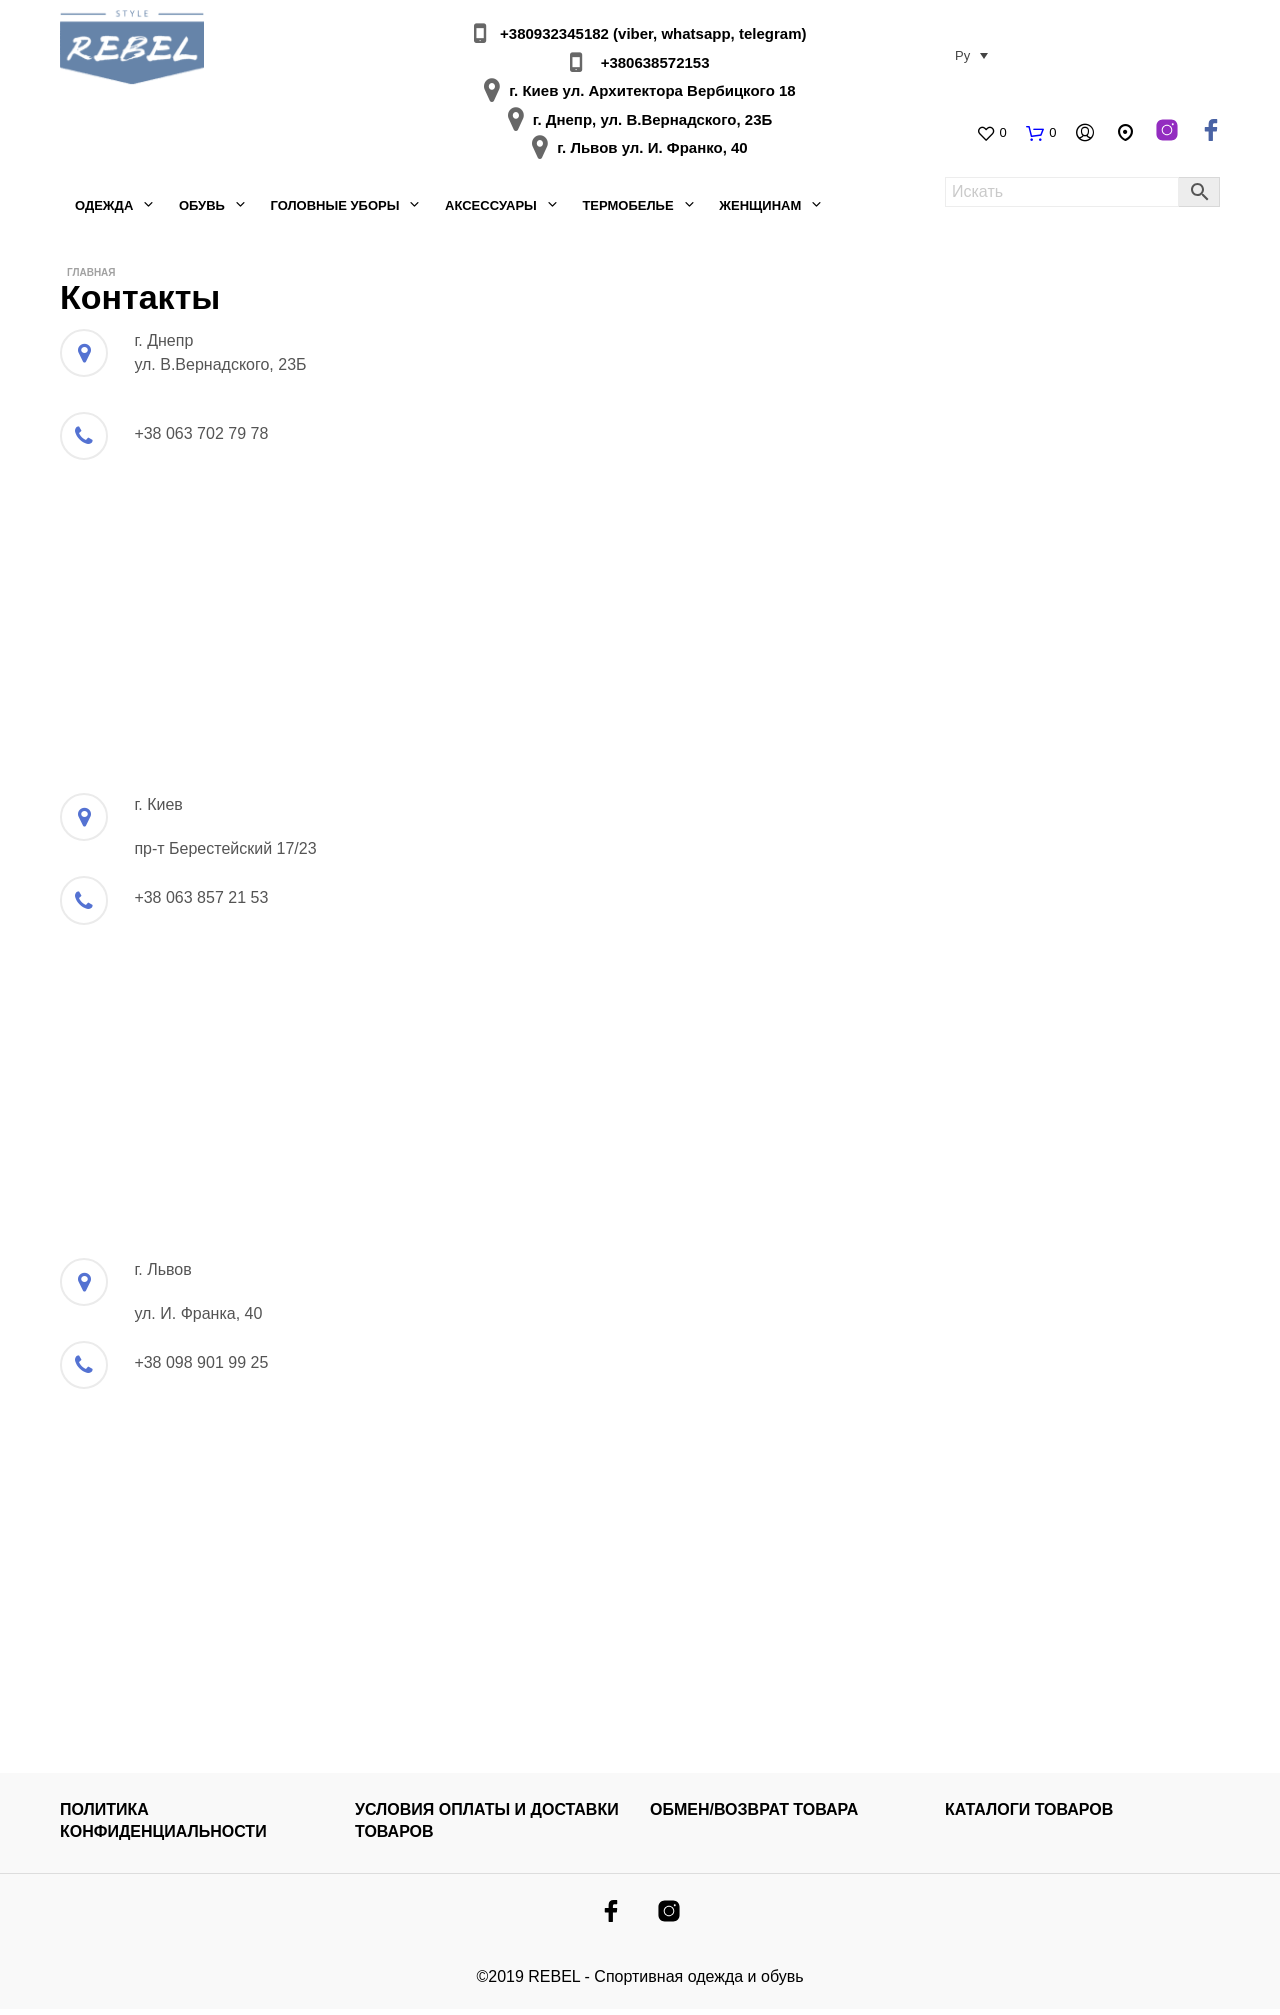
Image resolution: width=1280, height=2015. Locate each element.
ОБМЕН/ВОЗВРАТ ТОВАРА (754, 1815)
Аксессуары (491, 208)
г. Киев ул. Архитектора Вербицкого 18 (652, 93)
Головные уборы (334, 208)
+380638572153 (652, 65)
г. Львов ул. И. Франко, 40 (652, 150)
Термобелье (627, 208)
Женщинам (760, 208)
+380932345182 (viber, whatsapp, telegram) (650, 36)
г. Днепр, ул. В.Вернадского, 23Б (653, 122)
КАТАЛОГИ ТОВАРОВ (1029, 1815)
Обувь (202, 208)
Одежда (104, 208)
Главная (91, 277)
